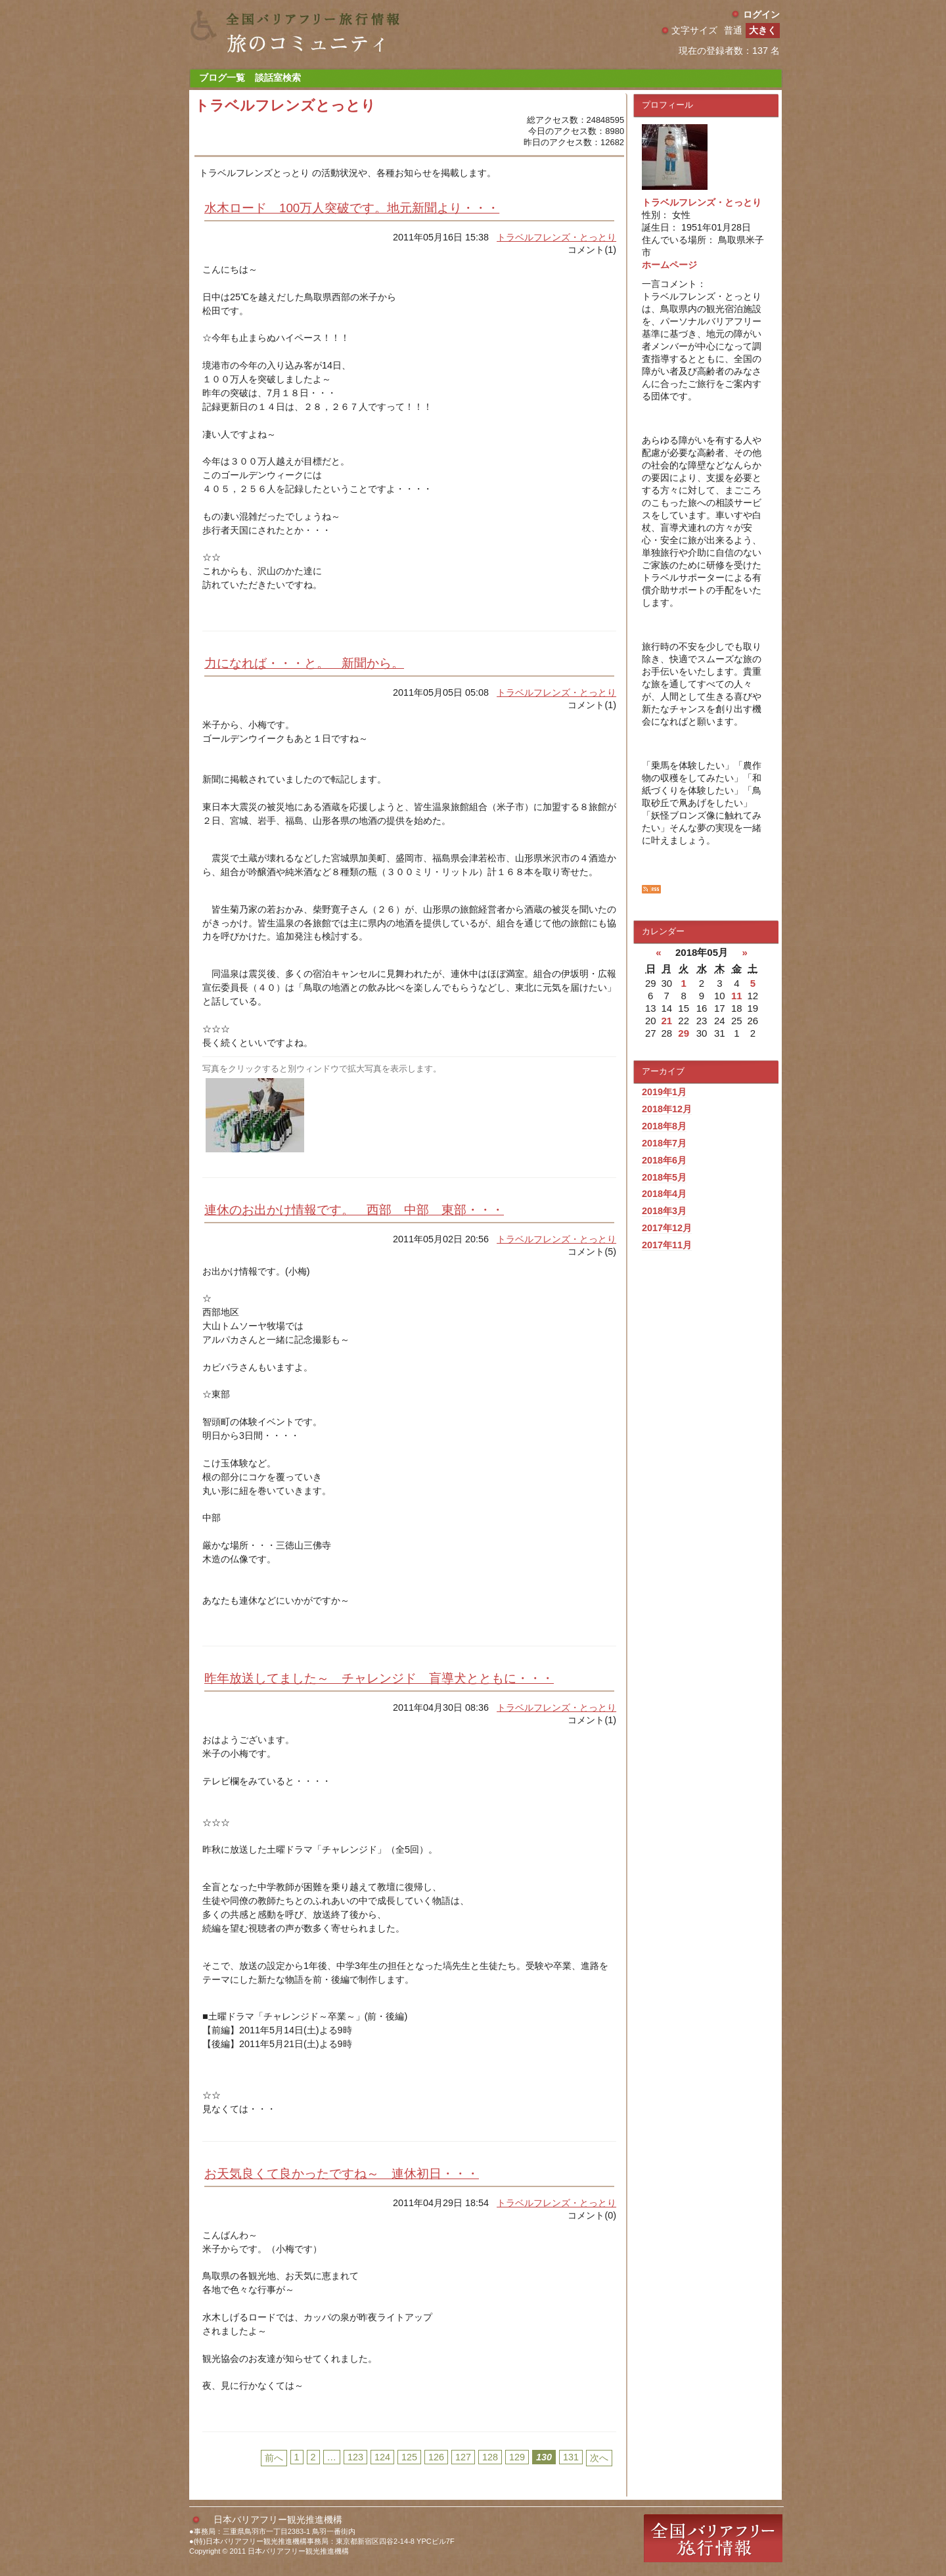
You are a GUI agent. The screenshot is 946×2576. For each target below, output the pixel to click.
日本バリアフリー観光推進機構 (278, 2519)
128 (490, 2457)
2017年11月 (667, 1245)
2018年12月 (667, 1109)
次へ (599, 2457)
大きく (763, 30)
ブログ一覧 (222, 77)
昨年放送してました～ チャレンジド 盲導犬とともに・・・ (379, 1678)
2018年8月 (664, 1126)
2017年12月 (667, 1228)
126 (436, 2457)
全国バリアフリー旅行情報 (713, 2538)
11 (736, 995)
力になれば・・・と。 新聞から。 (304, 663)
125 (409, 2457)
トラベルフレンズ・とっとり (556, 237)
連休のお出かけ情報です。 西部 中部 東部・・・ (354, 1210)
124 (382, 2457)
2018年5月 (664, 1177)
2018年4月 (664, 1193)
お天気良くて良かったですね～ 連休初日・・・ (341, 2174)
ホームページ (669, 265)
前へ (274, 2457)
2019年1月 (664, 1092)
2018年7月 (664, 1143)
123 (355, 2457)
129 (517, 2457)
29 (683, 1033)
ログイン (761, 14)
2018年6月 (664, 1160)
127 (463, 2457)
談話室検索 (278, 77)
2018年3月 (664, 1211)
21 (666, 1020)
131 (571, 2457)
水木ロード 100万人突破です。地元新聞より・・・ (351, 208)
